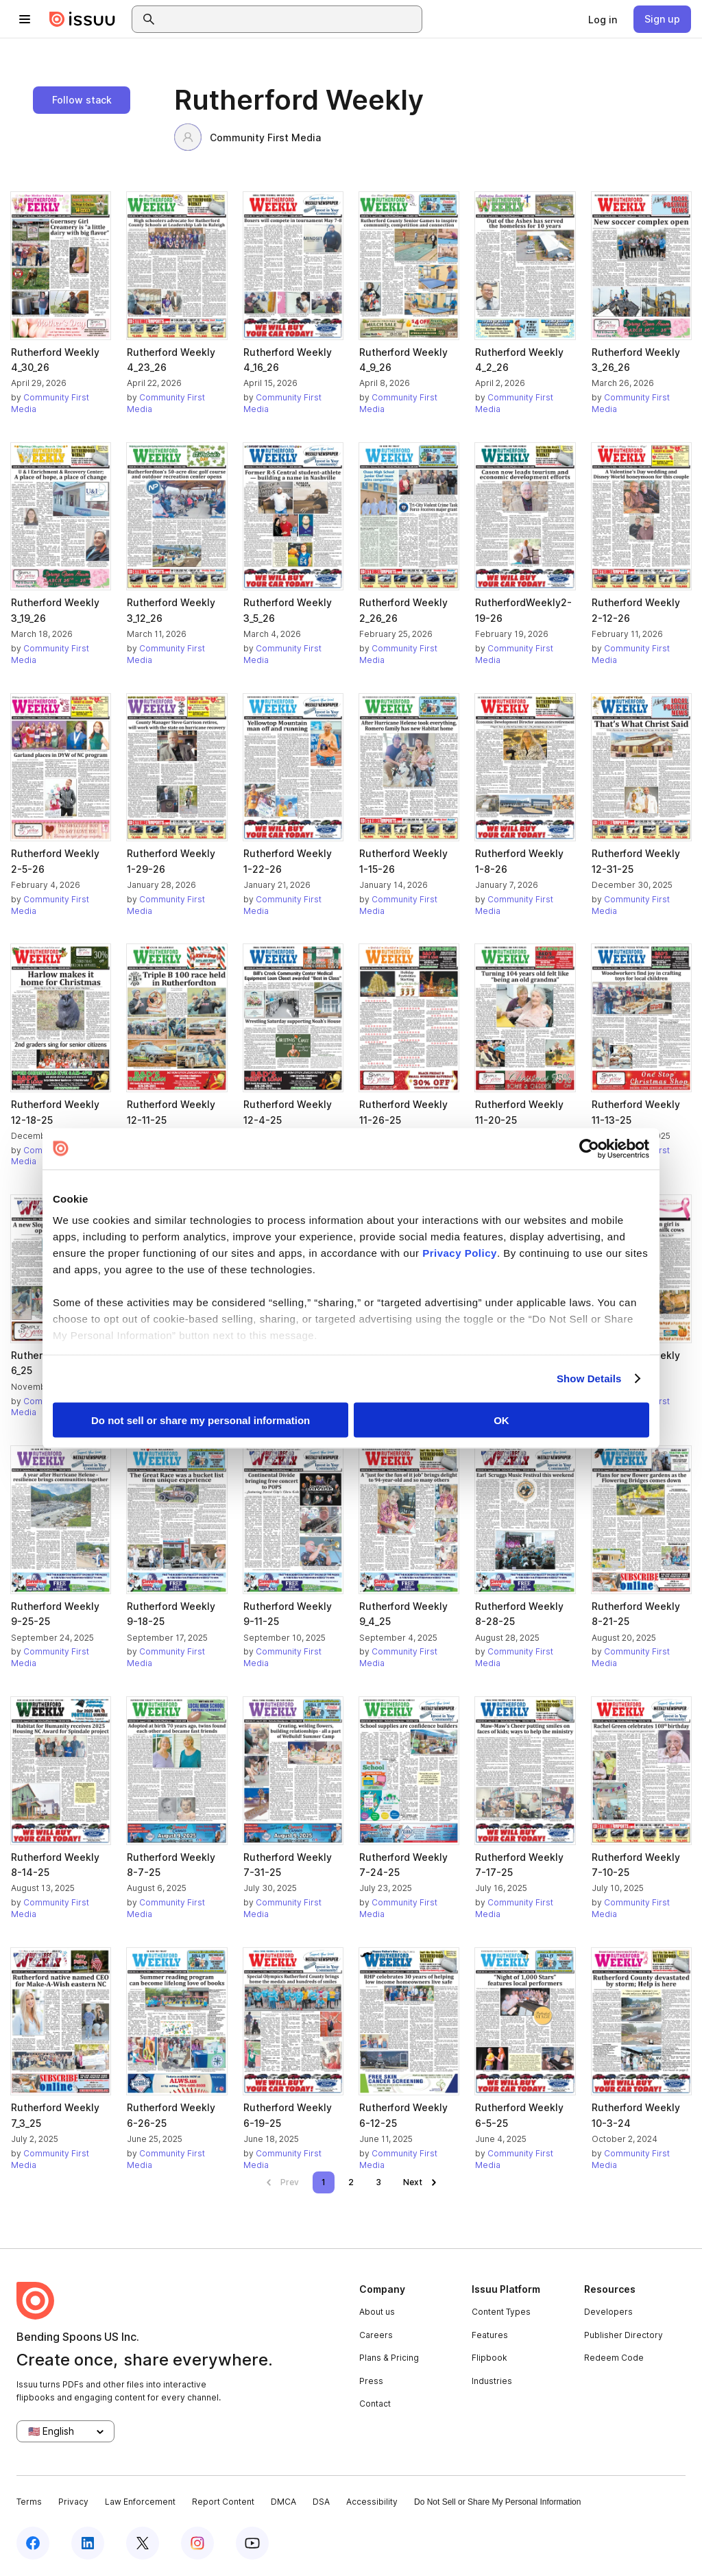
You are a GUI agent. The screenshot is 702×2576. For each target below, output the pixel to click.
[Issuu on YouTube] (252, 2543)
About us (377, 2312)
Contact (375, 2403)
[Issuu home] (82, 19)
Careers (376, 2335)
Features (490, 2335)
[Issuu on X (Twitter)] (142, 2543)
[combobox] (289, 19)
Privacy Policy (459, 1253)
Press (371, 2381)
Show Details (589, 1378)
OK (501, 1419)
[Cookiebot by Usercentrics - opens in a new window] (589, 1148)
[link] (602, 19)
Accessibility (372, 2501)
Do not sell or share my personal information (200, 1419)
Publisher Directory (623, 2335)
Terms (29, 2501)
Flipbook (489, 2357)
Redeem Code (614, 2357)
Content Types (501, 2312)
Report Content (223, 2501)
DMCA (283, 2501)
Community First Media (247, 137)
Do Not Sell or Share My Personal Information (497, 2502)
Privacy (73, 2501)
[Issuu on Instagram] (197, 2543)
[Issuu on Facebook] (32, 2543)
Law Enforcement (140, 2501)
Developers (608, 2312)
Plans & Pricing (389, 2357)
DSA (321, 2501)
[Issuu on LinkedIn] (87, 2543)
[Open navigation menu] (24, 19)
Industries (492, 2381)
